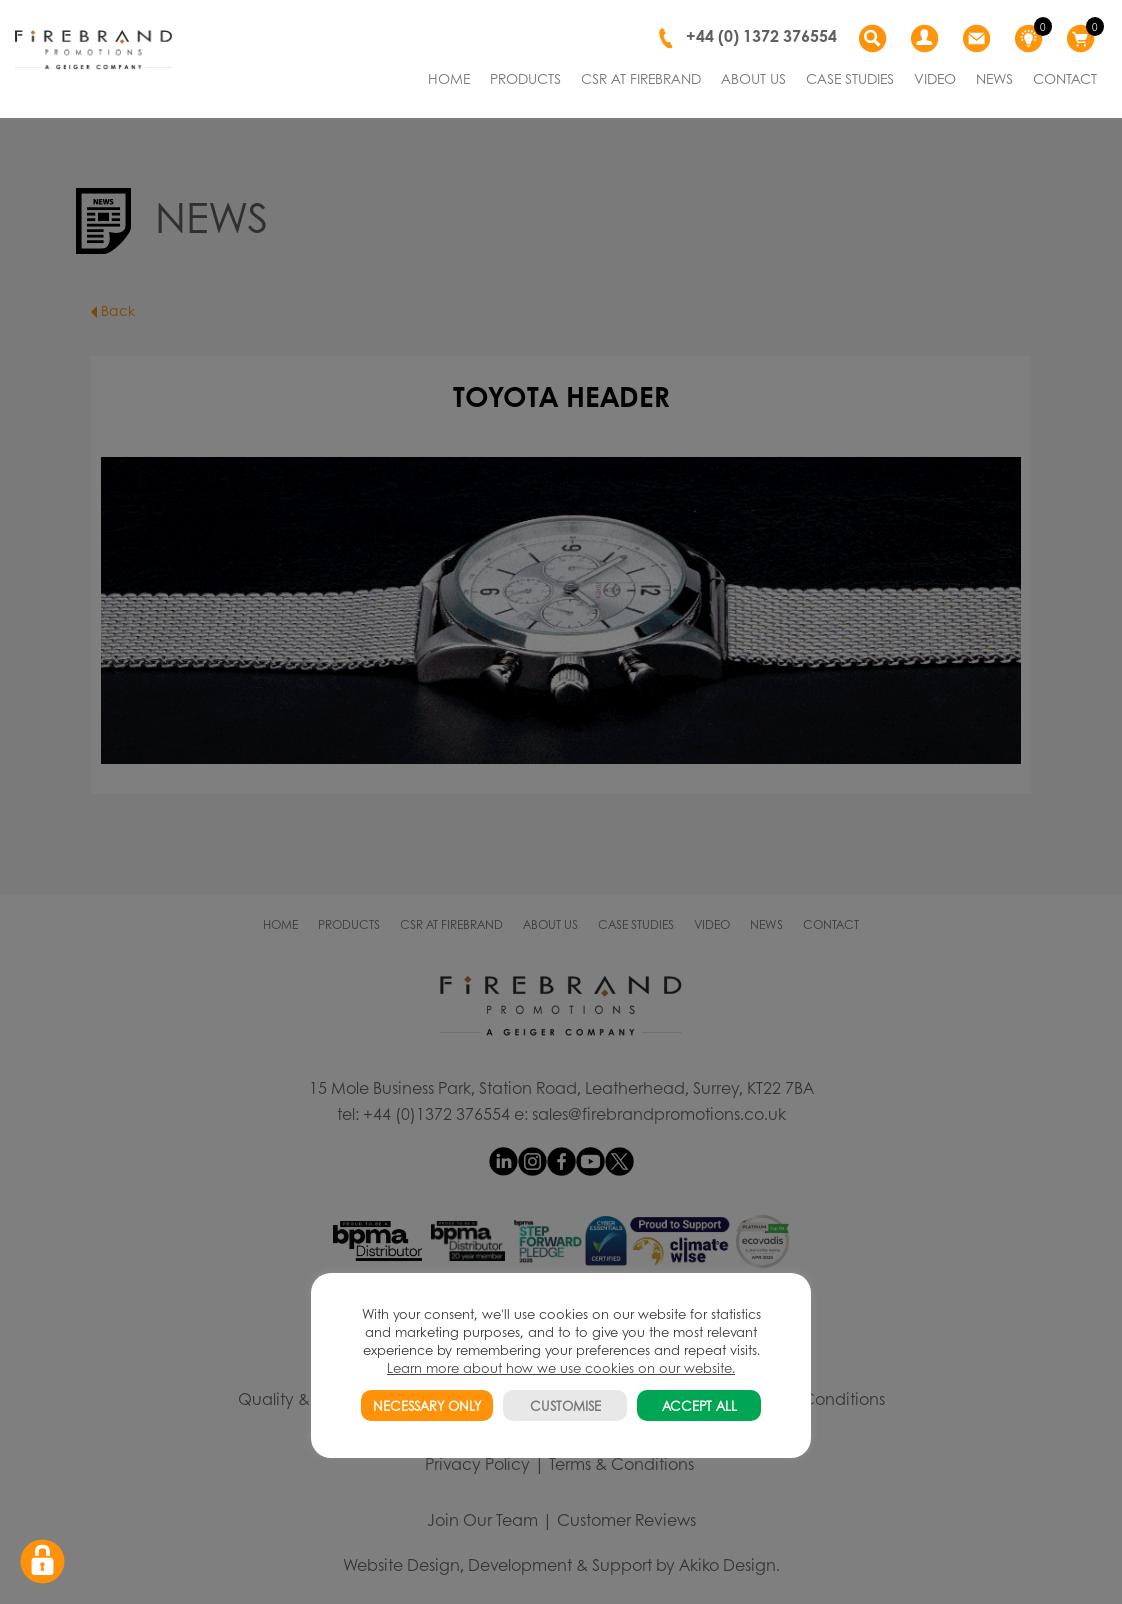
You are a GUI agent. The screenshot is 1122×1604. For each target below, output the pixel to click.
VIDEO (935, 78)
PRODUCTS (525, 78)
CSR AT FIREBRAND (641, 78)
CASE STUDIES (850, 78)
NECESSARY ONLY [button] (427, 1405)
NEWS (994, 78)
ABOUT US (753, 78)
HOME (449, 78)
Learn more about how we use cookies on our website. (561, 1367)
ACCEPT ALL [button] (699, 1405)
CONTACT (1065, 78)
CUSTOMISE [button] (565, 1405)
